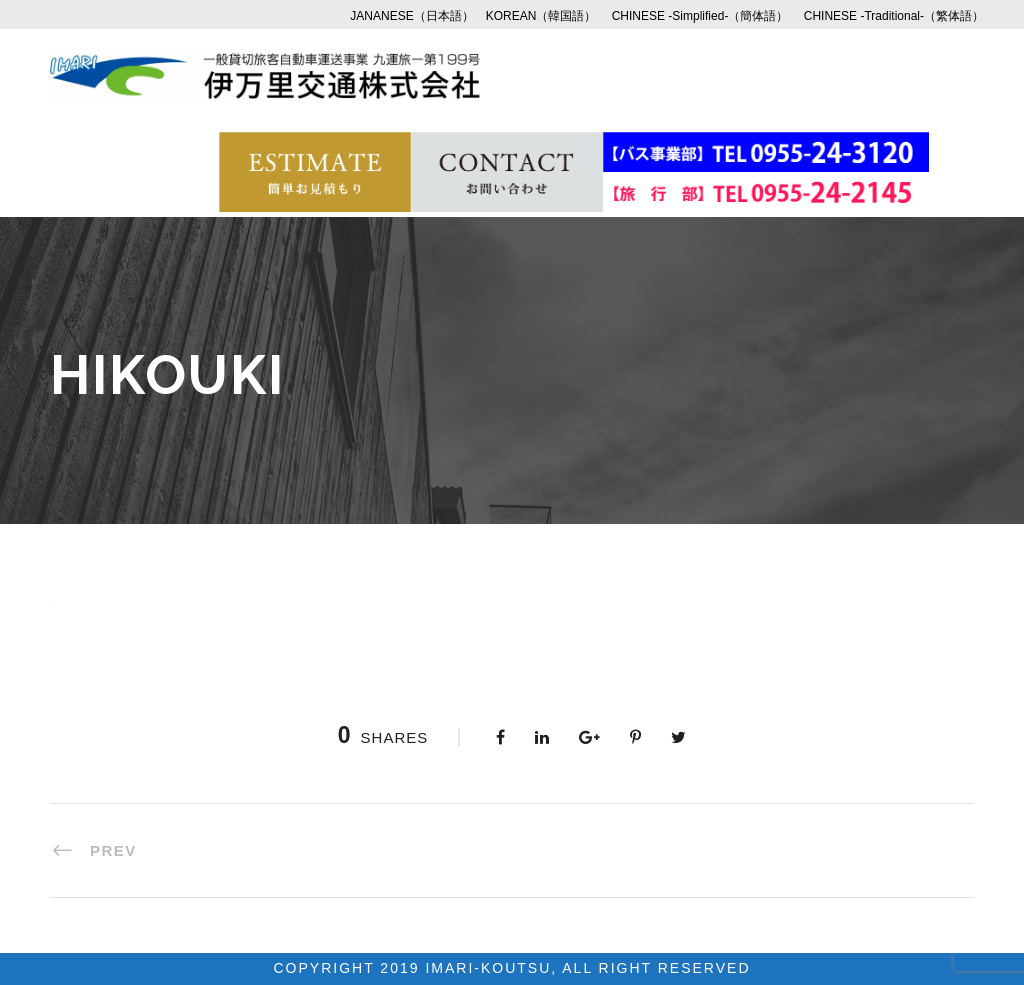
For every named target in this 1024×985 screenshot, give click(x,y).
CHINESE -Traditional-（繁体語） (894, 16)
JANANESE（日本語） (411, 16)
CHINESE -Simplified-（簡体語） (700, 16)
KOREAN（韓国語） (541, 16)
